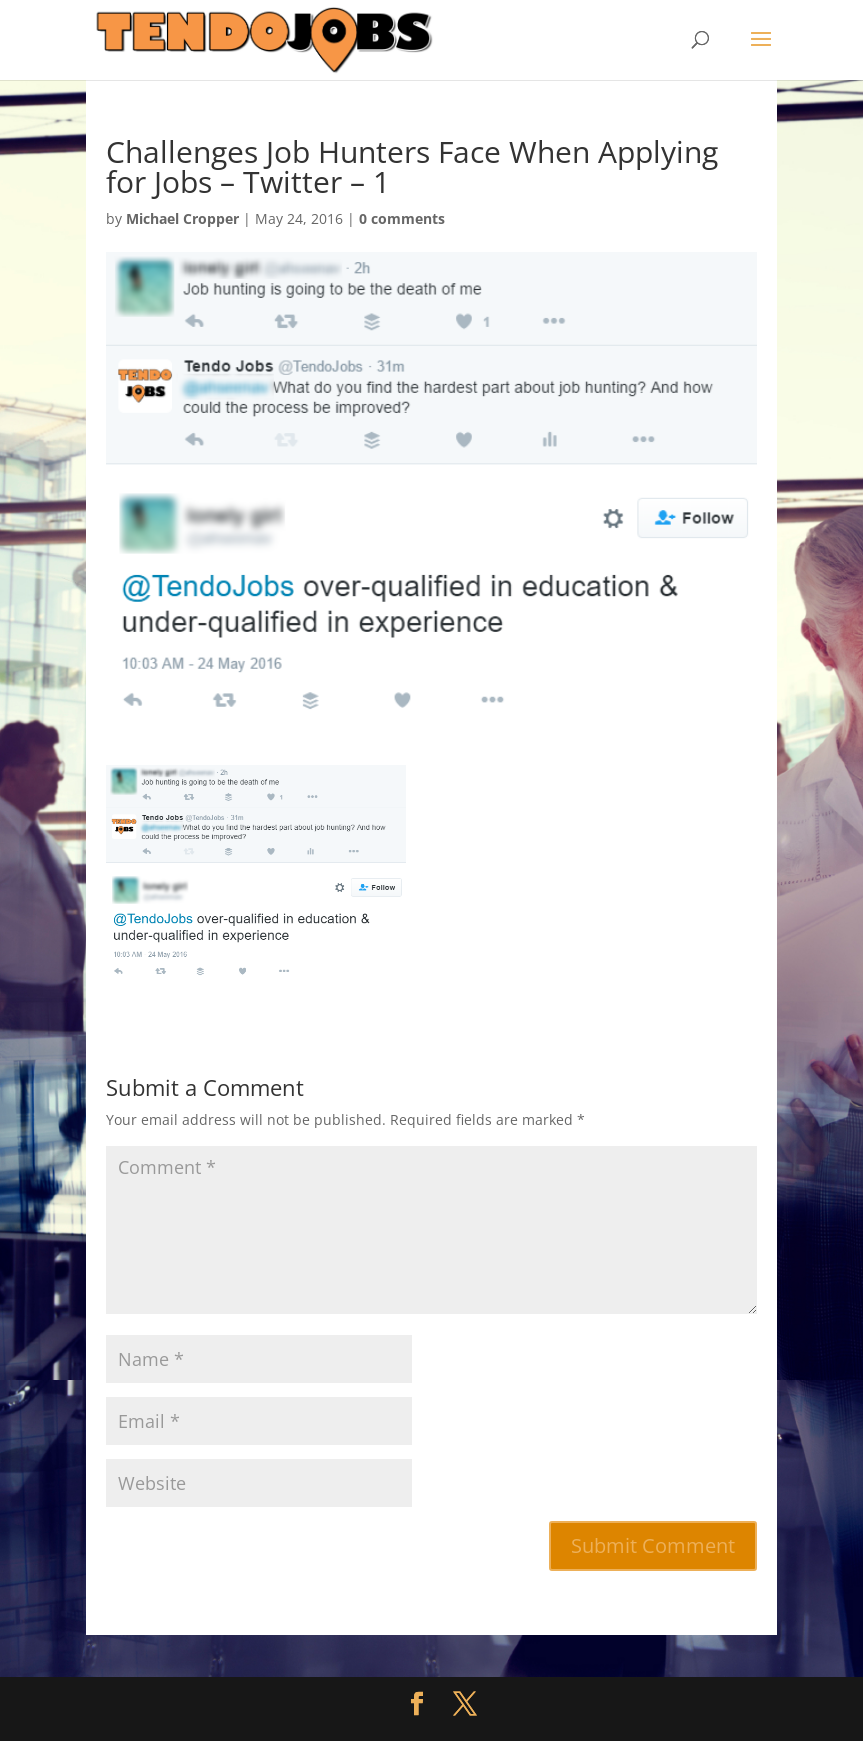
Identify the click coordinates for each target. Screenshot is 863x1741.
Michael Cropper (182, 218)
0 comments (402, 218)
